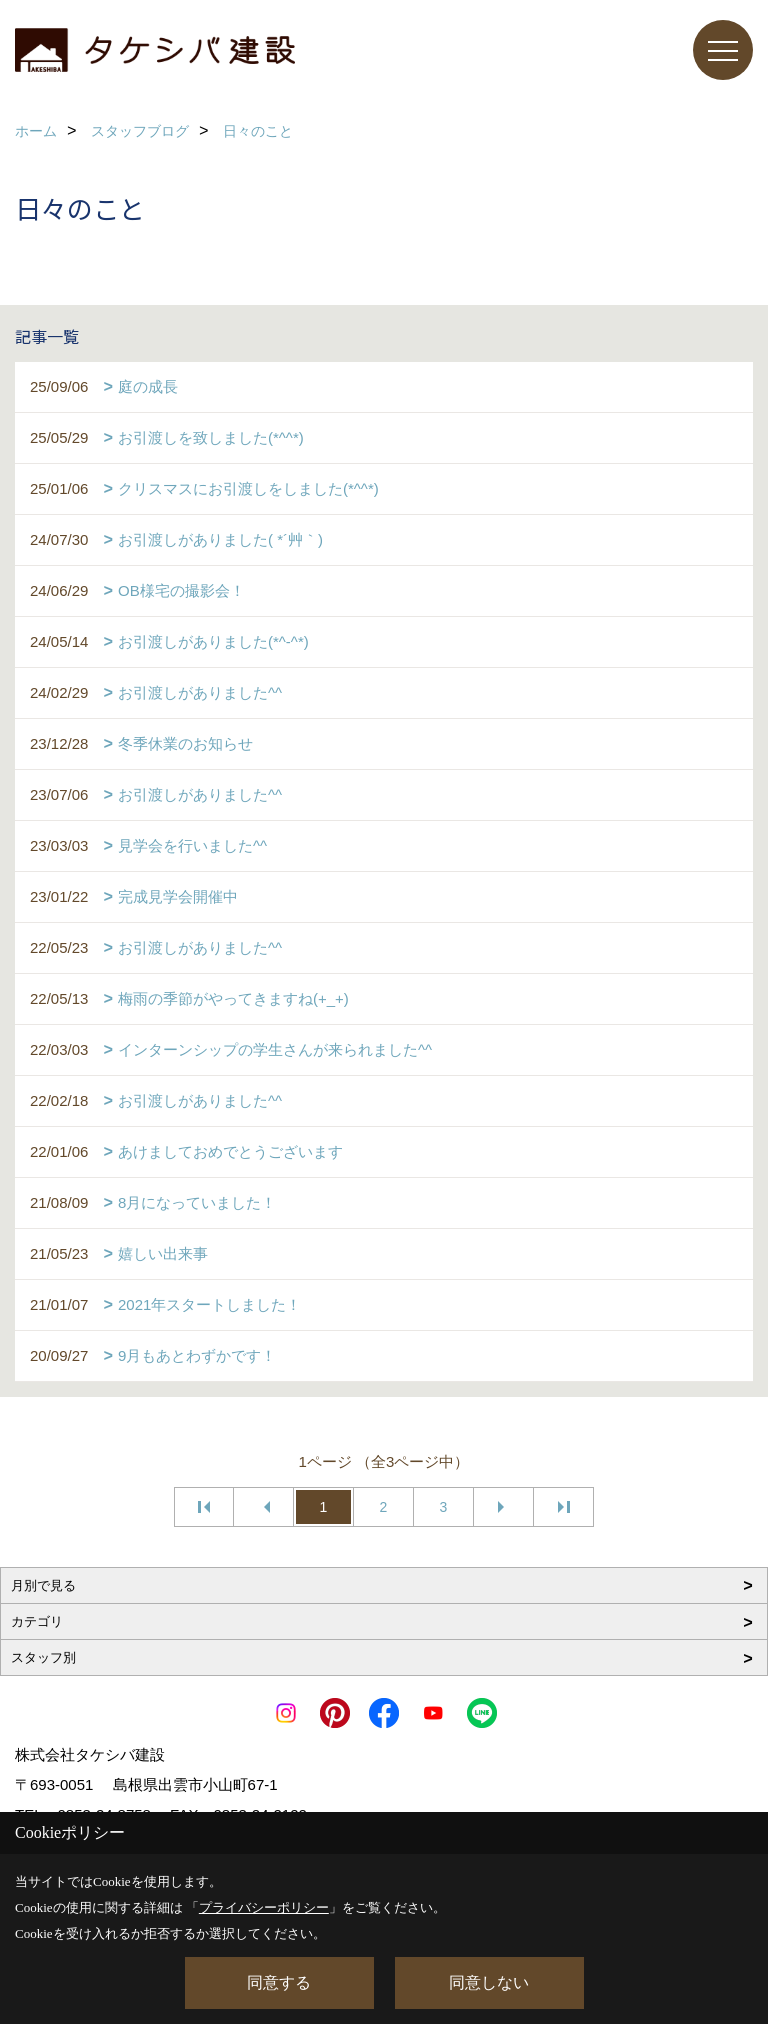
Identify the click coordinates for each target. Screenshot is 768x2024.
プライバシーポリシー (264, 1907)
